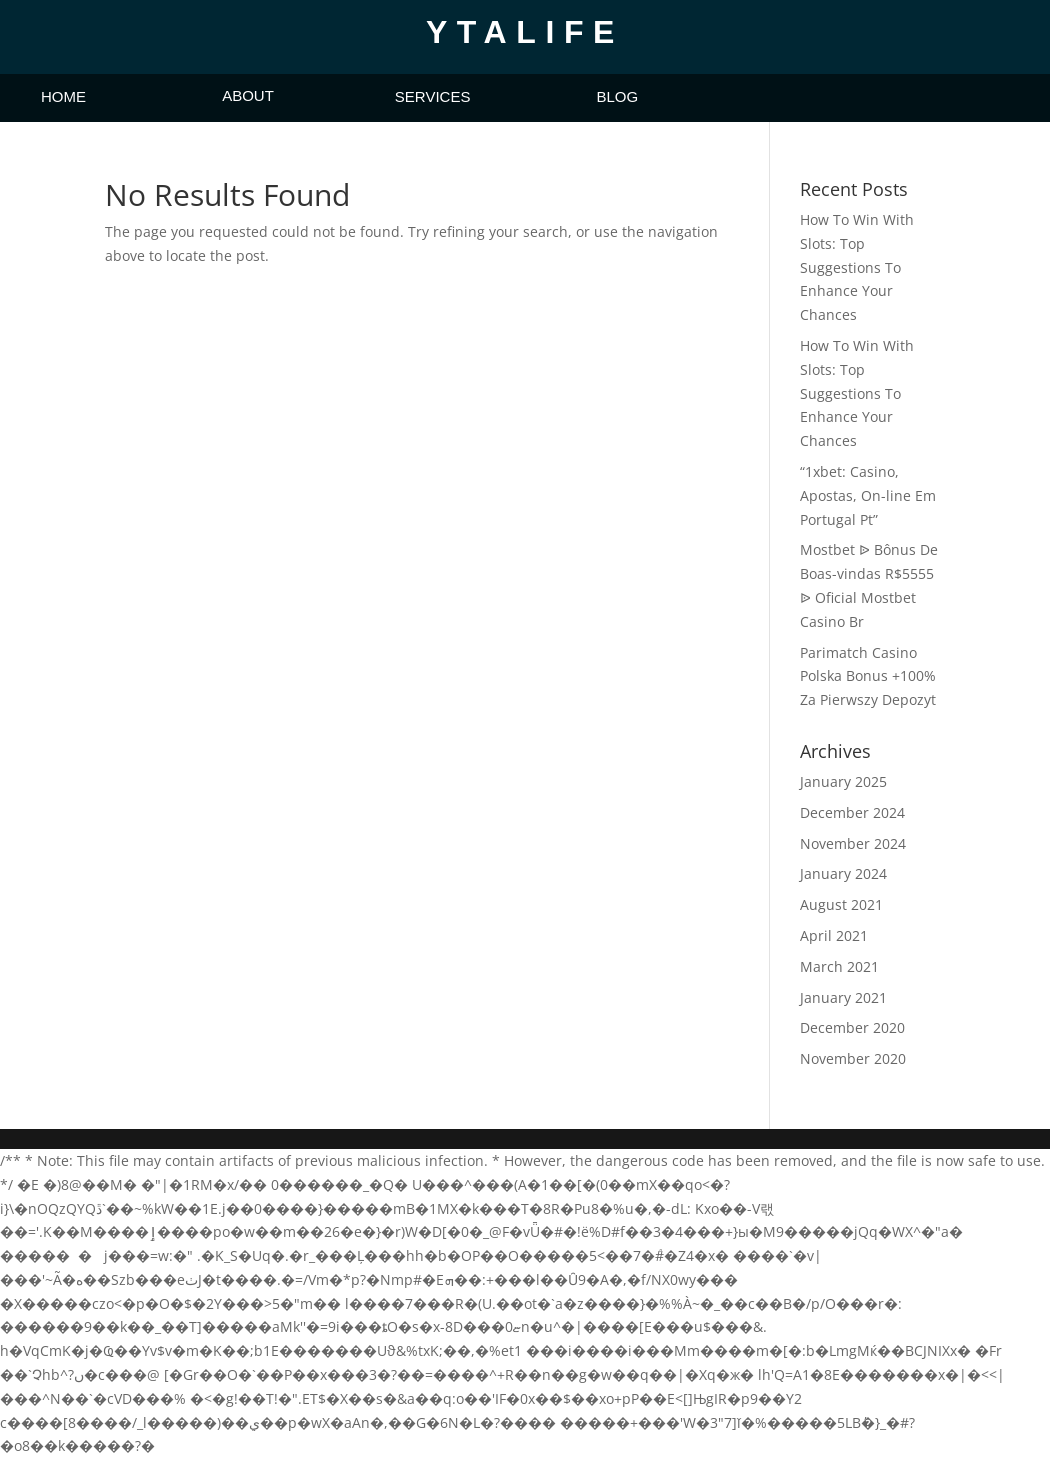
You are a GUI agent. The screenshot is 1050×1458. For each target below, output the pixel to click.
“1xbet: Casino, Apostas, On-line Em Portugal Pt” (868, 495)
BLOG (617, 96)
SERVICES (433, 96)
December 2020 (852, 1027)
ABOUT (248, 95)
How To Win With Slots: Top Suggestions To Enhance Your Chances (857, 267)
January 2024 (843, 873)
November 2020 (853, 1058)
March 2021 (839, 966)
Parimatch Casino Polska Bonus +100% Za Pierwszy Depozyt (868, 676)
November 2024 (853, 843)
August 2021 (841, 904)
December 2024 (852, 812)
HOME (63, 96)
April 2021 (834, 935)
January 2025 (843, 781)
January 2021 (843, 997)
